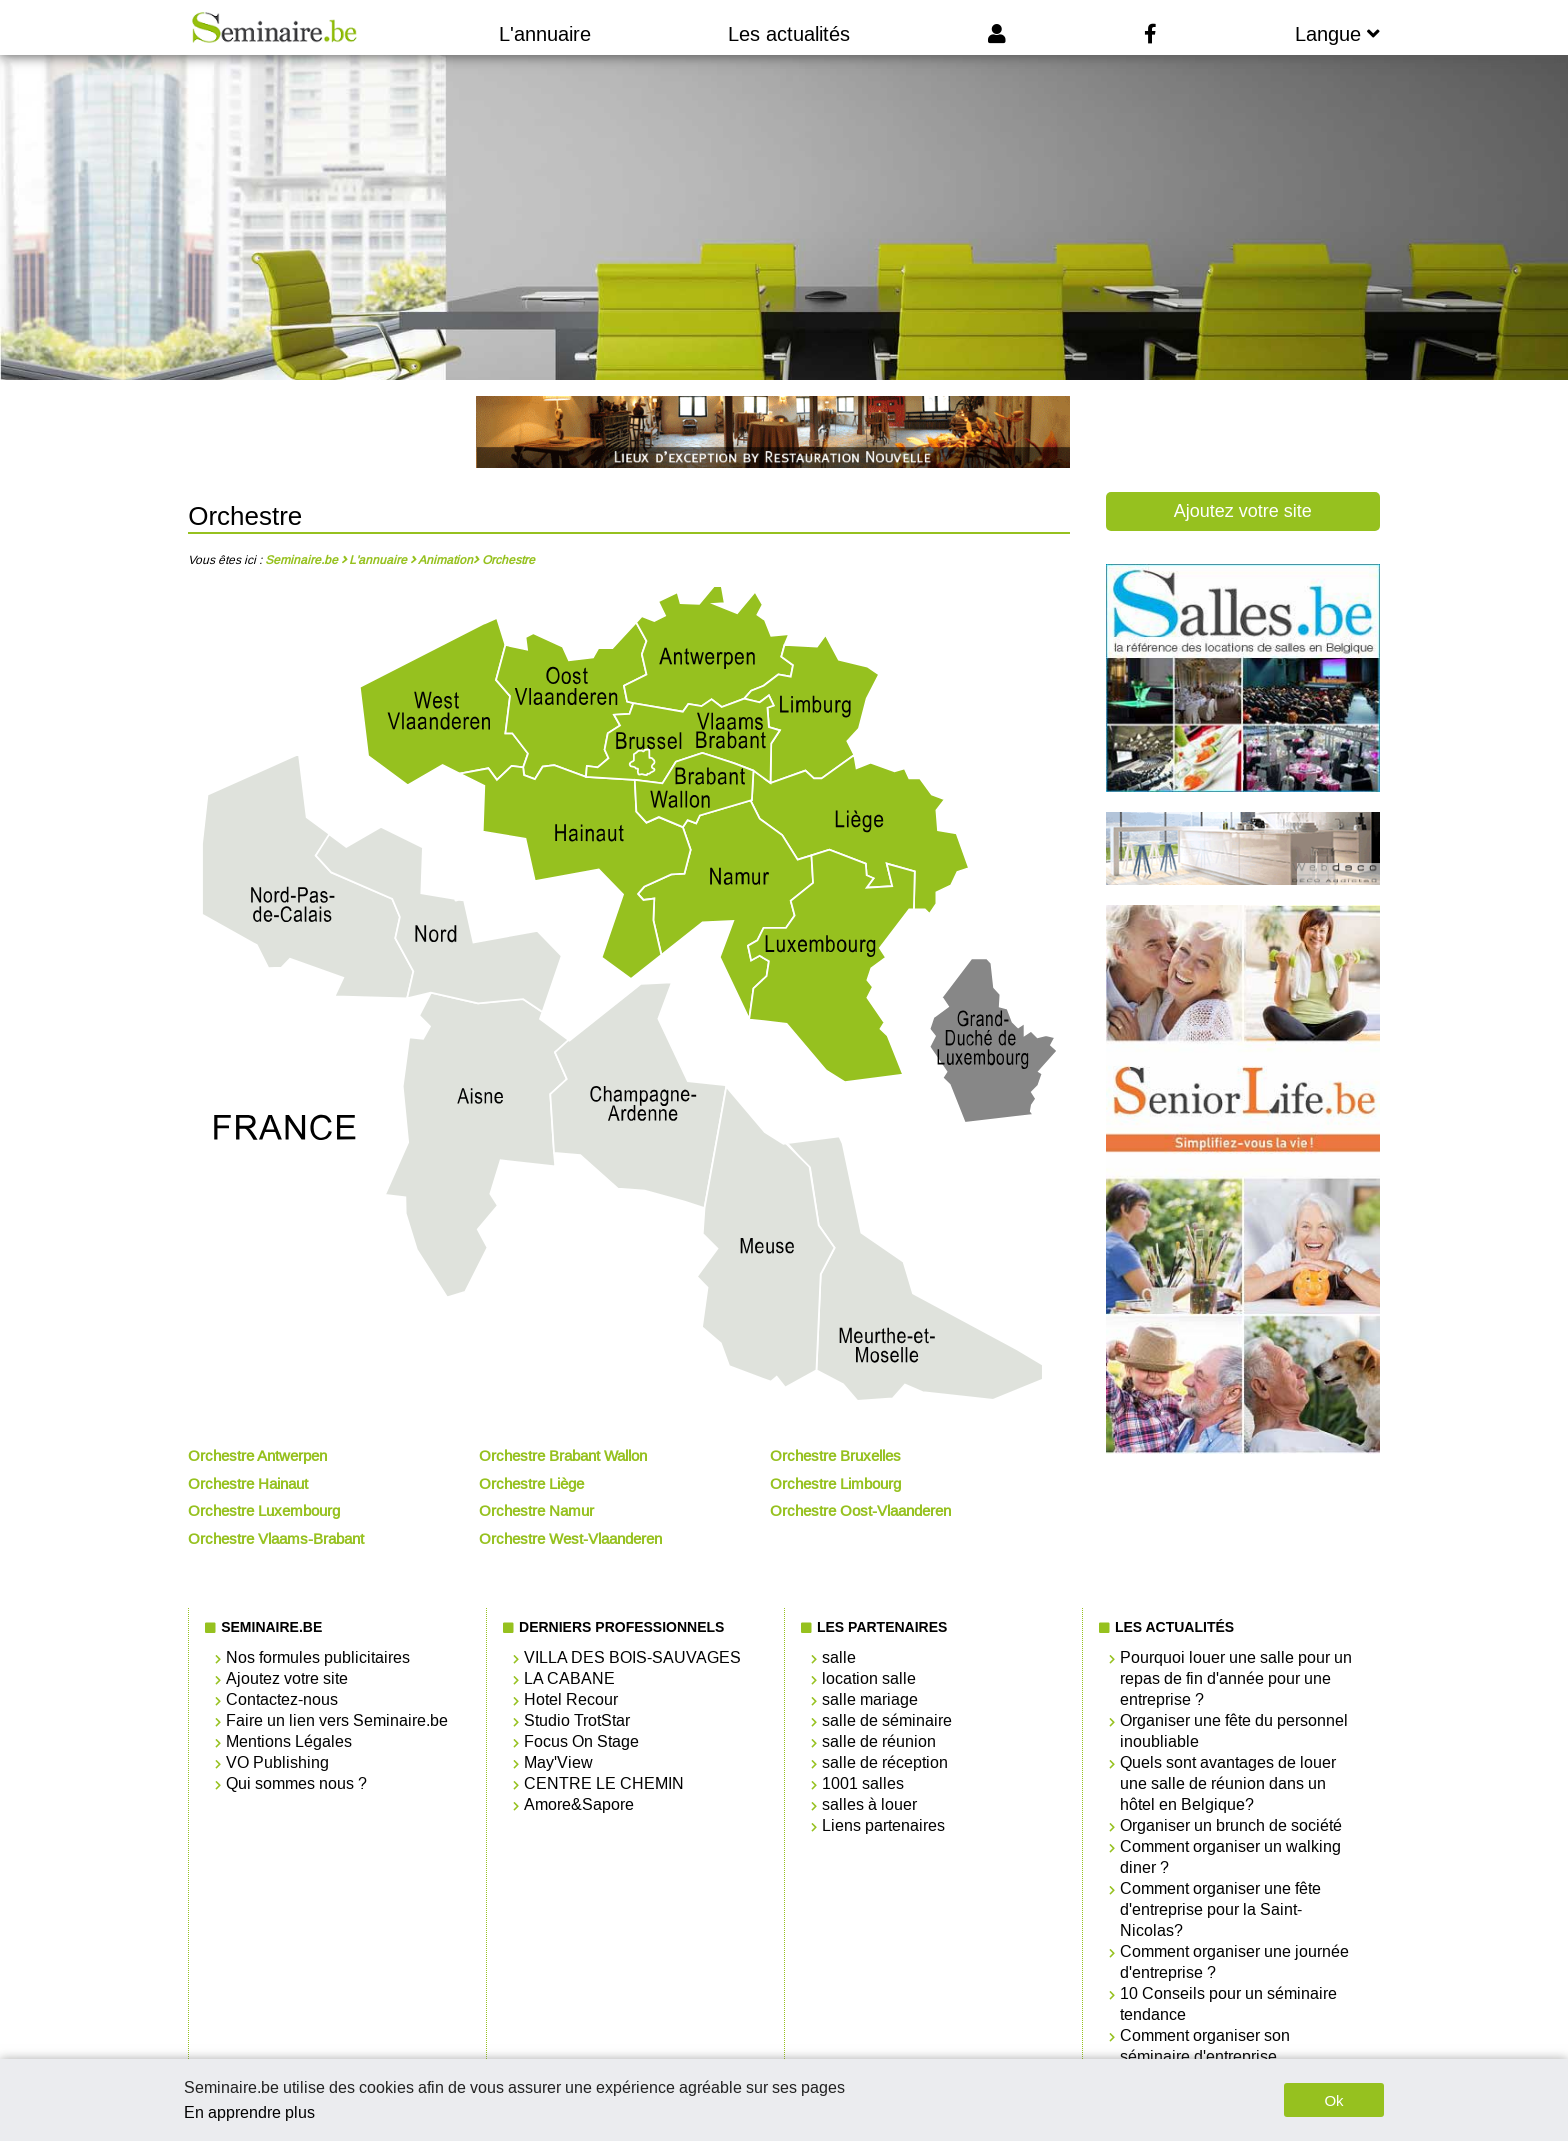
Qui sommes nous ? (296, 1783)
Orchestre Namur (536, 1511)
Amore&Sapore (579, 1804)
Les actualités (789, 34)
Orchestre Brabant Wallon (563, 1456)
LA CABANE (569, 1678)
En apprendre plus (249, 2112)
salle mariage (870, 1699)
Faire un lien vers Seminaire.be (337, 1720)
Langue (1337, 34)
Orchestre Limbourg (835, 1484)
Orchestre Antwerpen (257, 1456)
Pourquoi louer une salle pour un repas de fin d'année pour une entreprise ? (1236, 1678)
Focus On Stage (581, 1741)
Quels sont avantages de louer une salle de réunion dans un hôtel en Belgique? (1228, 1783)
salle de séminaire (887, 1720)
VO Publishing (277, 1762)
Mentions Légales (289, 1741)
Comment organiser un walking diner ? (1230, 1857)
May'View (558, 1762)
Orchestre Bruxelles (835, 1456)
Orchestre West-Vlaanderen (570, 1539)
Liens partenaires (883, 1825)
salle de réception (885, 1762)
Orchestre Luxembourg (264, 1511)
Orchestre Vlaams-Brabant (276, 1539)
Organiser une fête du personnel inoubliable (1234, 1731)
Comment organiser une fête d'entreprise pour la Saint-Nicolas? (1220, 1909)
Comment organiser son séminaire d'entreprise (1205, 2046)
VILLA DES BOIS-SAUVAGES (632, 1657)
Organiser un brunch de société (1231, 1825)
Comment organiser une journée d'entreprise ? (1234, 1962)
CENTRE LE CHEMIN (604, 1783)
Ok (1333, 2100)
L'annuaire (545, 34)
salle (839, 1657)
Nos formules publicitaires (318, 1657)
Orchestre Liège (531, 1484)
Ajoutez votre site (1243, 511)
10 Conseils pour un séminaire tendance (1228, 2004)
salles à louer (869, 1804)
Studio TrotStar (577, 1720)
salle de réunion (879, 1741)
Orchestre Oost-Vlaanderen (860, 1511)
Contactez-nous (282, 1699)
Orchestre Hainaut (248, 1484)
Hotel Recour (571, 1699)
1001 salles (863, 1783)
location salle (869, 1678)
